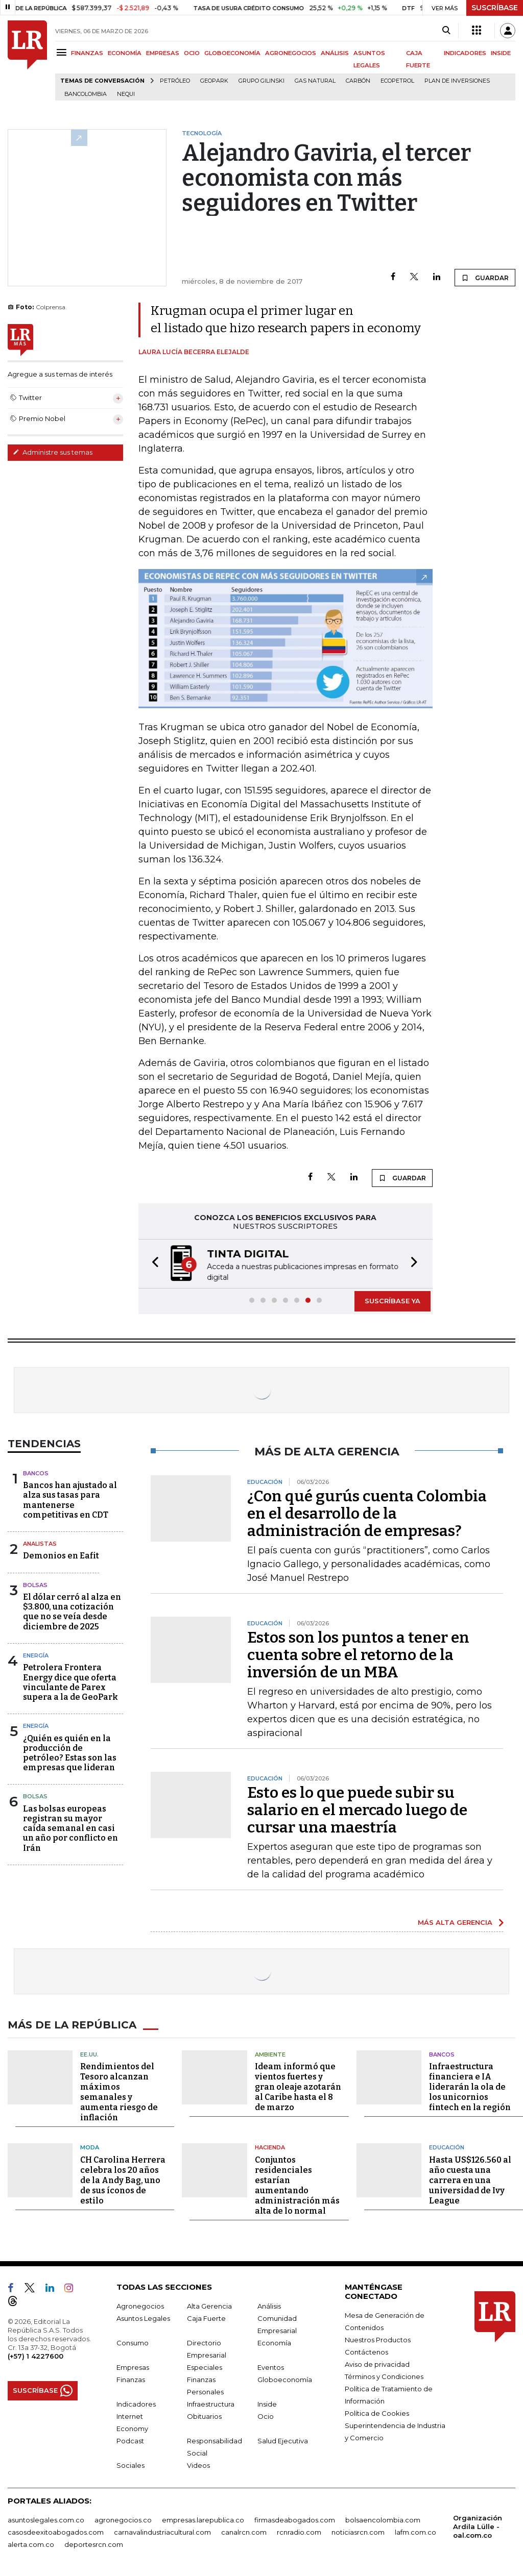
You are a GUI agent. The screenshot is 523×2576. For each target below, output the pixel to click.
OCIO (192, 53)
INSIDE (501, 53)
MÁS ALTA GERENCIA (455, 1922)
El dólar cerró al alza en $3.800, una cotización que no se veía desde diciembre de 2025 (72, 1611)
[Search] (446, 31)
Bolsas (35, 1585)
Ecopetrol (397, 81)
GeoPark (214, 81)
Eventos (270, 2367)
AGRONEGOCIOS (290, 53)
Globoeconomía (284, 2379)
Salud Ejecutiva (282, 2441)
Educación (446, 2147)
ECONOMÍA (124, 53)
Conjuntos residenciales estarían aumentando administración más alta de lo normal (297, 2185)
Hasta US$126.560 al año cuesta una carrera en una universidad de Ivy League (470, 2180)
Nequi (126, 94)
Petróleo (175, 81)
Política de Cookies (377, 2413)
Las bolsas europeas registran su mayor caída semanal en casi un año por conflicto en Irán (70, 1828)
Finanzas (130, 2379)
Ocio (265, 2416)
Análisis (269, 2306)
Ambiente (270, 2054)
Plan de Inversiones (457, 81)
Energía (36, 1655)
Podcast (130, 2441)
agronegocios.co (123, 2520)
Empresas (132, 2367)
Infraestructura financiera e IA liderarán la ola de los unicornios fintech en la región (470, 2087)
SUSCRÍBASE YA (392, 1301)
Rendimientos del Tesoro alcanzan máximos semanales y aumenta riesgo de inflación (119, 2092)
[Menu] (63, 52)
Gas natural (315, 81)
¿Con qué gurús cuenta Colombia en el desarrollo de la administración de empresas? (367, 1513)
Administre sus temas (52, 452)
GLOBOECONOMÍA (232, 53)
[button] (152, 1264)
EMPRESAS (162, 53)
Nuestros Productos (378, 2340)
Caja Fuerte (206, 2318)
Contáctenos (366, 2352)
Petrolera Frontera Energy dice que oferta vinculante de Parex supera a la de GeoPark (70, 1682)
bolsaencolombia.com (382, 2520)
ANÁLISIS (335, 53)
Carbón (358, 81)
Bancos (36, 1473)
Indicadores (136, 2404)
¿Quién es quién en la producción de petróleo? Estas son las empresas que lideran (69, 1753)
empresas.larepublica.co (203, 2520)
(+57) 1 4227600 (35, 2356)
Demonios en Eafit (61, 1556)
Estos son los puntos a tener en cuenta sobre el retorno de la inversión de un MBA (358, 1654)
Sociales (130, 2465)
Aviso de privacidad (377, 2364)
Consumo (132, 2343)
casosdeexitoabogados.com (56, 2532)
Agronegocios (140, 2306)
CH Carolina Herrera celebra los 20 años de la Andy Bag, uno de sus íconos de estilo (122, 2180)
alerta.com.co (31, 2544)
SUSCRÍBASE (494, 7)
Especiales (204, 2367)
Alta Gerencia (209, 2306)
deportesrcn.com (93, 2544)
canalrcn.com (244, 2532)
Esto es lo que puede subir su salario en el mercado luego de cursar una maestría (357, 1810)
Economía (274, 2343)
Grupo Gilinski (261, 81)
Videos (198, 2465)
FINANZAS (87, 53)
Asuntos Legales (143, 2318)
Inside (267, 2404)
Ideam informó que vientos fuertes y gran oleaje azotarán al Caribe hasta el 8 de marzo (298, 2087)
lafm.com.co (415, 2532)
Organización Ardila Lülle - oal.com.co (477, 2526)
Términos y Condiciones (384, 2376)
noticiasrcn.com (358, 2532)
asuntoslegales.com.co (46, 2520)
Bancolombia (85, 94)
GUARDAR (485, 278)
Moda (89, 2147)
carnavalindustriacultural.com (162, 2532)
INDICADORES (465, 53)
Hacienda (270, 2147)
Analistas (40, 1543)
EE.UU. (89, 2054)
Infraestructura (210, 2404)
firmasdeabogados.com (294, 2520)
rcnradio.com (299, 2532)
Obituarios (204, 2416)
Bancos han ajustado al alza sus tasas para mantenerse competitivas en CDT (70, 1500)
